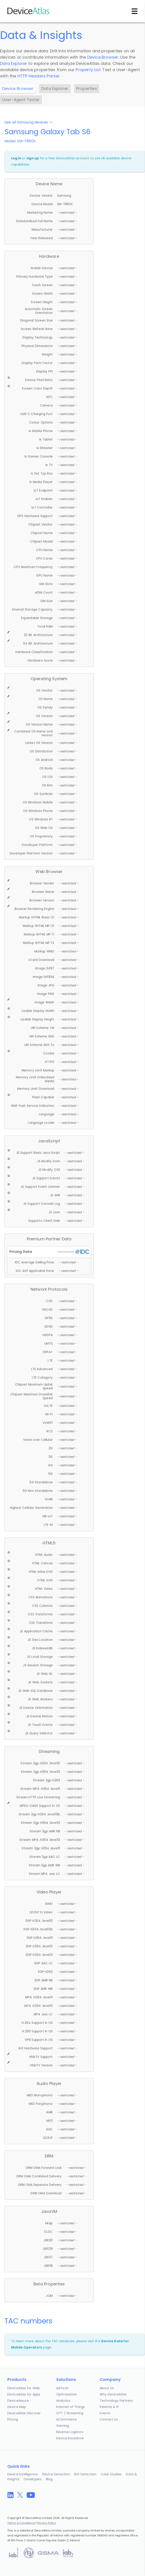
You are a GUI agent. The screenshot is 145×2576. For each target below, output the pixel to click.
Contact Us (109, 2419)
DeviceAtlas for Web (23, 2388)
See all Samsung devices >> (28, 122)
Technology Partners (116, 2400)
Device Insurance (70, 2438)
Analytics (63, 2400)
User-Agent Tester (21, 99)
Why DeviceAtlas (113, 2394)
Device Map (16, 2407)
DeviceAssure (18, 2400)
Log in (16, 158)
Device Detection (56, 2474)
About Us (107, 2388)
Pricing (12, 2419)
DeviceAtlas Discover (24, 2413)
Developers (32, 2479)
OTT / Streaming (69, 2413)
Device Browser (102, 57)
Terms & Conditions (21, 2523)
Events (105, 2413)
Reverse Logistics (69, 2432)
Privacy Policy (46, 2523)
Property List (88, 69)
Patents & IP (109, 2407)
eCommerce (66, 2419)
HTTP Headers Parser (38, 76)
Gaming (62, 2425)
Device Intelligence (22, 2474)
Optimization (66, 2394)
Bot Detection (85, 2474)
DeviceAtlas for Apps (23, 2394)
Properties (86, 88)
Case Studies (111, 2474)
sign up (32, 158)
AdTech (62, 2388)
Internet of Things (70, 2407)
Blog (49, 2479)
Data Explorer (13, 63)
